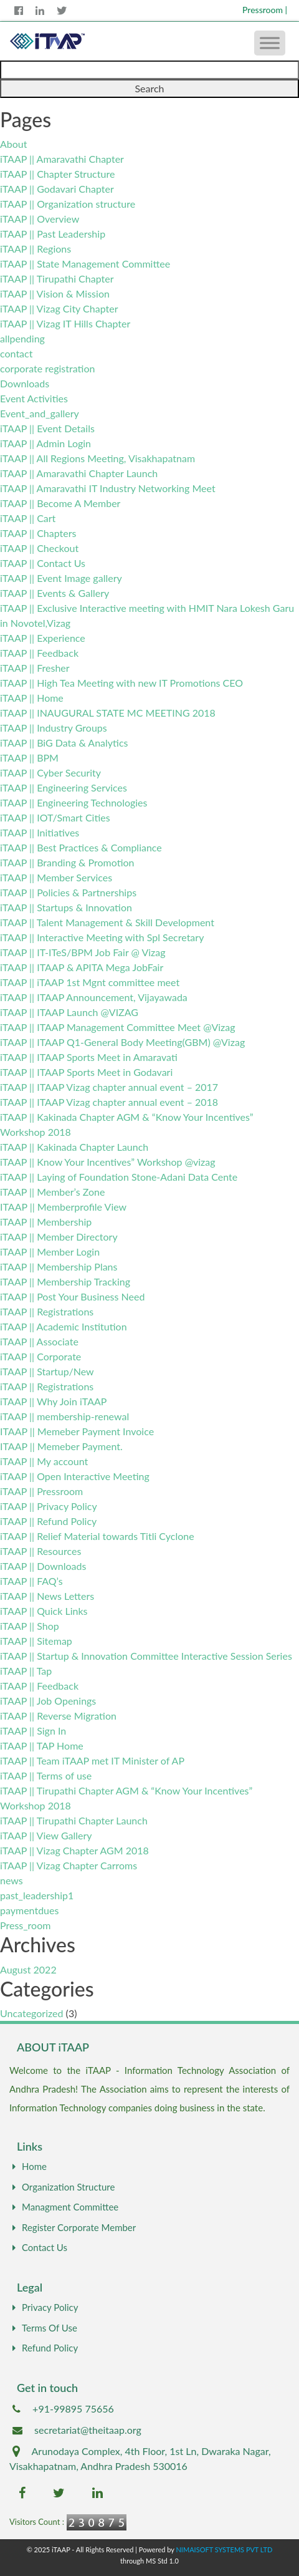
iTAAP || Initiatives (39, 832)
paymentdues (29, 1910)
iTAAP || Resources (40, 1551)
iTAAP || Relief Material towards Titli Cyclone (97, 1536)
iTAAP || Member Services (56, 877)
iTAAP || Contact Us (42, 563)
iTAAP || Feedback (39, 653)
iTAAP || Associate (39, 1341)
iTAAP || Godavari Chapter (57, 189)
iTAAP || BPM (29, 757)
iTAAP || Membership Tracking (65, 1281)
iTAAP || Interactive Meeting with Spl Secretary (102, 937)
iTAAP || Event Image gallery (61, 578)
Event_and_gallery (39, 413)
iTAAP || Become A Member (60, 503)
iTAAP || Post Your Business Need (72, 1296)
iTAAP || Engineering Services (63, 787)
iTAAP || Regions (35, 248)
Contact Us (38, 2247)
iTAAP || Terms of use (46, 1775)
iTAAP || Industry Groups (53, 728)
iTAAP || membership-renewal (64, 1416)
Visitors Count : (36, 2522)
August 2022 (28, 1969)
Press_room (25, 1925)
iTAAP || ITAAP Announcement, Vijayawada (93, 997)
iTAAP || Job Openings (48, 1701)
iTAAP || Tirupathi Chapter (56, 278)
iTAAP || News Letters (47, 1596)
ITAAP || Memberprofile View (63, 1207)
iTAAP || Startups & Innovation (66, 907)
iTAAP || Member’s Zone (52, 1192)
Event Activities (34, 398)
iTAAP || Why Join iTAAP (53, 1401)
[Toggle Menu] (270, 43)
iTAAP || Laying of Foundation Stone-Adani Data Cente (118, 1177)
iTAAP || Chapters (38, 533)
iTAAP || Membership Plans (58, 1266)
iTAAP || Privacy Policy (48, 1506)
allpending (22, 338)
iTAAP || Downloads (43, 1566)
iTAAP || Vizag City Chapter (59, 308)
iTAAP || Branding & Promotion (67, 862)
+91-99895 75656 (73, 2408)
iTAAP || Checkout (39, 548)
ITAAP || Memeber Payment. (61, 1446)
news (11, 1880)
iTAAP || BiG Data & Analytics (64, 742)
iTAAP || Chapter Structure (57, 174)
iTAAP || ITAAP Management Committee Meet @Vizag (117, 1027)
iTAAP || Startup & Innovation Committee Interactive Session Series (146, 1656)
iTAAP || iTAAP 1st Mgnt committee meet (89, 982)
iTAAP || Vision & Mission (55, 293)
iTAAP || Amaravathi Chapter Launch (79, 473)
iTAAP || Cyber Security (50, 772)
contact (16, 353)
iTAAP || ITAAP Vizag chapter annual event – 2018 (109, 1102)
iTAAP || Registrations (46, 1311)
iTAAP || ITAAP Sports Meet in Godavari (86, 1072)
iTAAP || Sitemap (36, 1641)
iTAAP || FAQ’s (31, 1581)
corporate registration (47, 368)
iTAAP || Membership (46, 1221)
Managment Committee (63, 2206)
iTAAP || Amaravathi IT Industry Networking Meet (108, 488)
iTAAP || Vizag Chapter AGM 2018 (74, 1850)
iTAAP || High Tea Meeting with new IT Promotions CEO (121, 683)
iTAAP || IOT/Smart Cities (55, 817)
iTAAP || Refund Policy (48, 1521)
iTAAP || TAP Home (41, 1745)
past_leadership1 (37, 1895)
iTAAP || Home (32, 698)
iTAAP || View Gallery (46, 1835)
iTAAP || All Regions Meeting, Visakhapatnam (97, 458)
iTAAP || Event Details (47, 428)
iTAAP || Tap (26, 1671)
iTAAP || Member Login (50, 1251)
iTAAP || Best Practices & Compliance (81, 847)
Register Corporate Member (72, 2227)
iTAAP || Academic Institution (63, 1326)
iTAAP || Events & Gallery (54, 593)
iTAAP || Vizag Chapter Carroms (68, 1865)
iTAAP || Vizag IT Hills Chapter (65, 323)
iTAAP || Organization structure (67, 204)
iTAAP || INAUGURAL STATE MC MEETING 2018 (108, 713)
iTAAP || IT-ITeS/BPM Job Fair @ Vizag (83, 952)
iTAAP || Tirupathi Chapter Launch (74, 1820)
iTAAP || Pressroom (41, 1491)
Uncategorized (32, 2013)
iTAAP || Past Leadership (52, 234)
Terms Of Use (43, 2327)
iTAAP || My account (44, 1461)
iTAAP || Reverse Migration (58, 1715)
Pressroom (264, 9)
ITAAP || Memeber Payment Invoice (77, 1431)
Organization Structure (62, 2186)
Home (28, 2166)
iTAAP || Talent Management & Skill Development (107, 922)
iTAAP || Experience (42, 638)
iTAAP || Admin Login (45, 443)
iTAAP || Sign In (33, 1730)
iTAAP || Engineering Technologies (73, 802)
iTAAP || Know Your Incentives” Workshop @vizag (108, 1162)
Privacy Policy (43, 2307)
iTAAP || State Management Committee (85, 263)
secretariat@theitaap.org (87, 2430)
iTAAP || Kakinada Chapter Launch (74, 1147)
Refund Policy (43, 2347)
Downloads (24, 383)
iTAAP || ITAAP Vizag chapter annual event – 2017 (109, 1087)
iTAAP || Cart (27, 518)
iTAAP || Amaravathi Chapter (62, 159)
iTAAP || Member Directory (59, 1236)
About (13, 144)
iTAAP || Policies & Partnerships (68, 892)
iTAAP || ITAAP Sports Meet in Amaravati (89, 1057)
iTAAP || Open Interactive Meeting (75, 1476)
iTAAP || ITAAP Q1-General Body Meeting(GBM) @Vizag (122, 1042)
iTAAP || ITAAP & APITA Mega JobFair (81, 967)
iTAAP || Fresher (35, 668)
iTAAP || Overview (39, 219)
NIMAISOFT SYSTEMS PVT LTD (224, 2549)
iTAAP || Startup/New (47, 1371)
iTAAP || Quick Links (44, 1611)
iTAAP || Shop (29, 1626)
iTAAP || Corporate (40, 1356)
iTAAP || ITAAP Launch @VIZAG (69, 1012)
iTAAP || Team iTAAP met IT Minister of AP (92, 1760)
